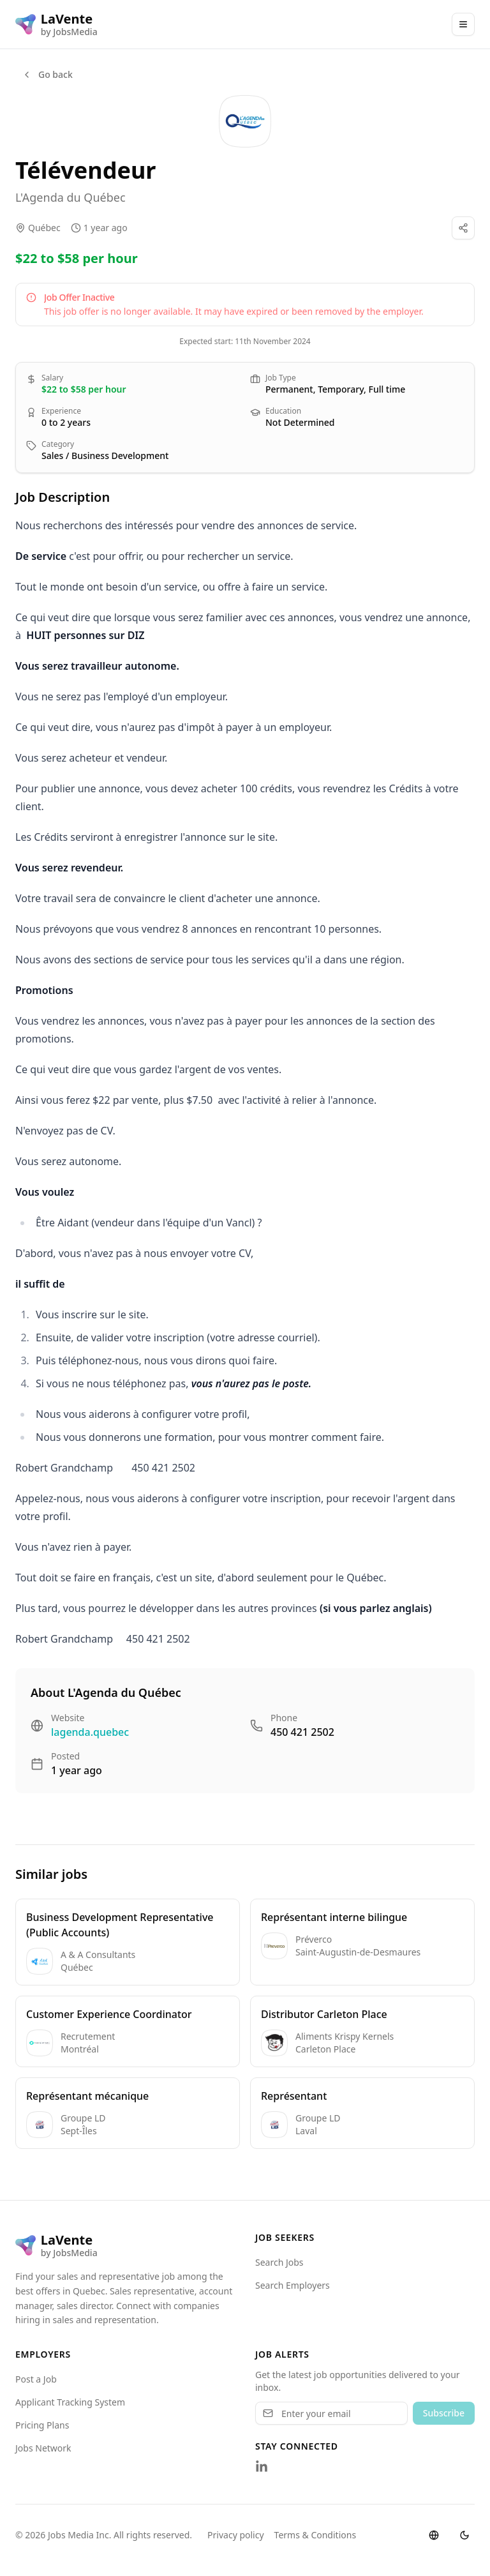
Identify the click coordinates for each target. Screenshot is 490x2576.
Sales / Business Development (104, 455)
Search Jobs (279, 2262)
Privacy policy (235, 2535)
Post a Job (36, 2379)
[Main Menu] (463, 24)
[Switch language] (434, 2535)
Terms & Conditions (315, 2535)
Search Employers (292, 2285)
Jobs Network (43, 2448)
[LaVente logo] (56, 24)
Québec (44, 228)
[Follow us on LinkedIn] (261, 2466)
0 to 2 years (66, 422)
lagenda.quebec (90, 1732)
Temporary (341, 389)
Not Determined (300, 422)
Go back (47, 74)
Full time (386, 389)
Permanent (289, 389)
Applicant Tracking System (70, 2402)
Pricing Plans (42, 2425)
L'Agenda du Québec (70, 197)
